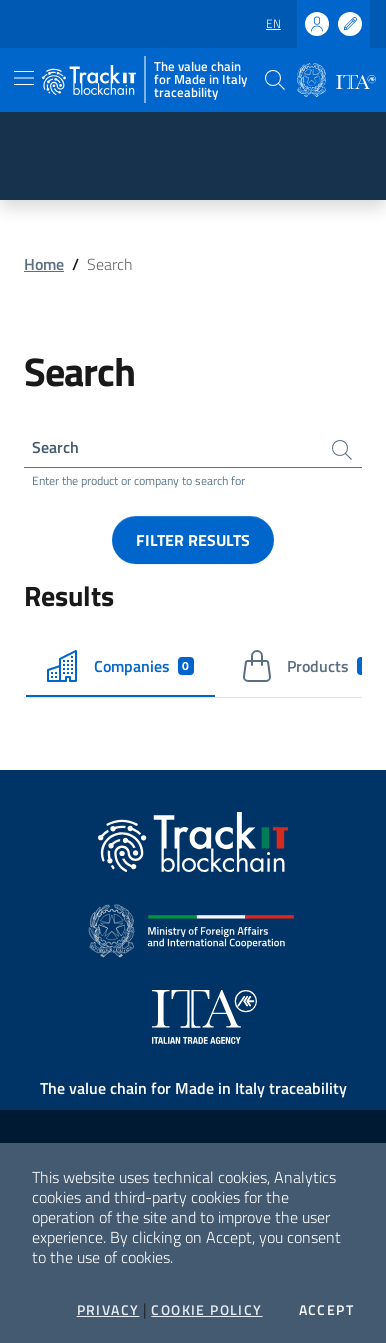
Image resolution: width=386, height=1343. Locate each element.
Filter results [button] (193, 540)
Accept (326, 1310)
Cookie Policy (206, 1310)
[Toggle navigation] (24, 78)
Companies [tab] (120, 666)
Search (55, 447)
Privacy (108, 1310)
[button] (275, 80)
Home (44, 264)
